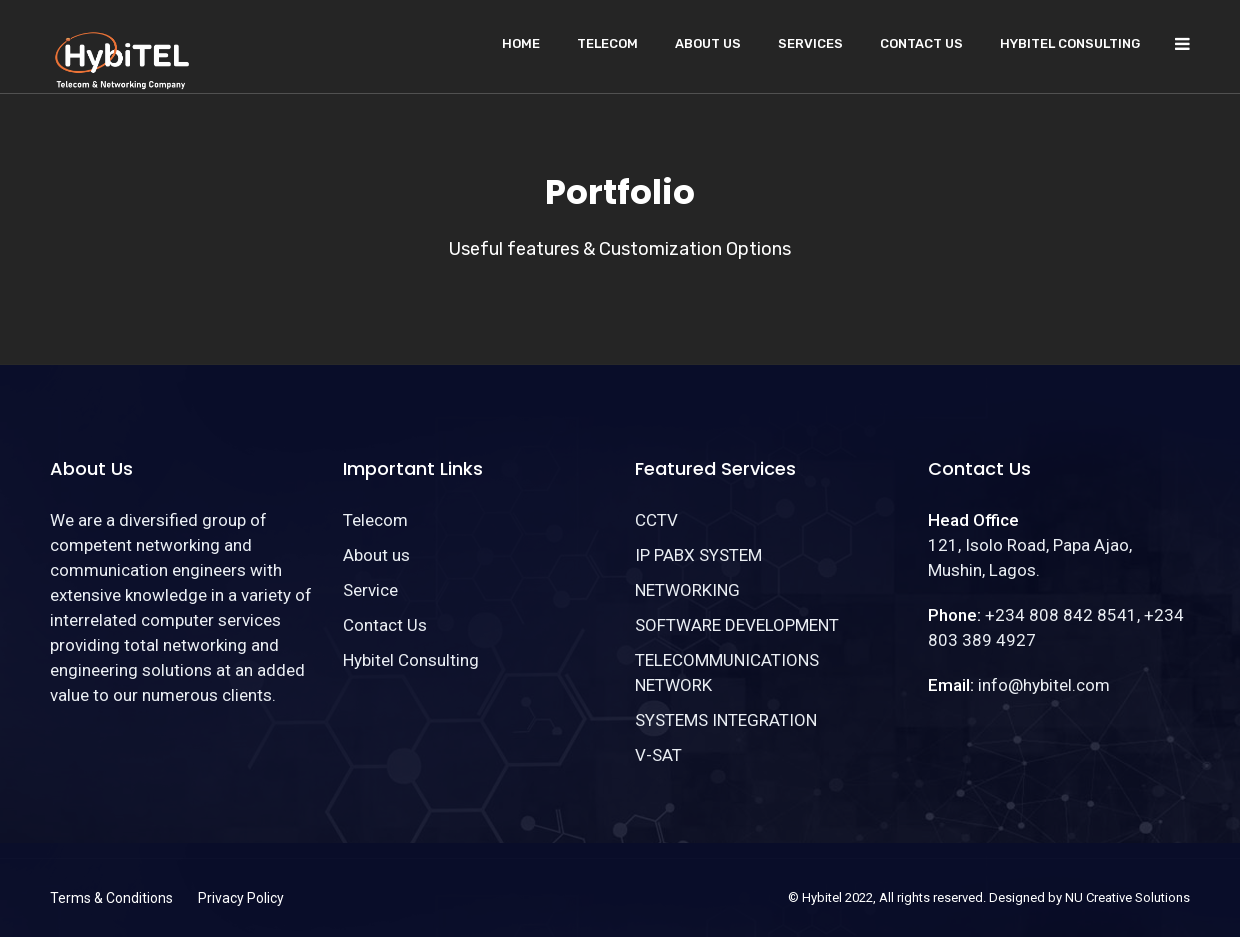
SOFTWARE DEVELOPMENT (737, 625)
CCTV (656, 520)
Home (521, 43)
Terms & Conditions (111, 898)
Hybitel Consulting (1070, 43)
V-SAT (658, 755)
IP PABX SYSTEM (698, 555)
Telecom (607, 43)
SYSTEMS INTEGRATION (726, 720)
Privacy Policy (241, 898)
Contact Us (921, 43)
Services (810, 43)
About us (708, 43)
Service (370, 590)
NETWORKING (687, 590)
